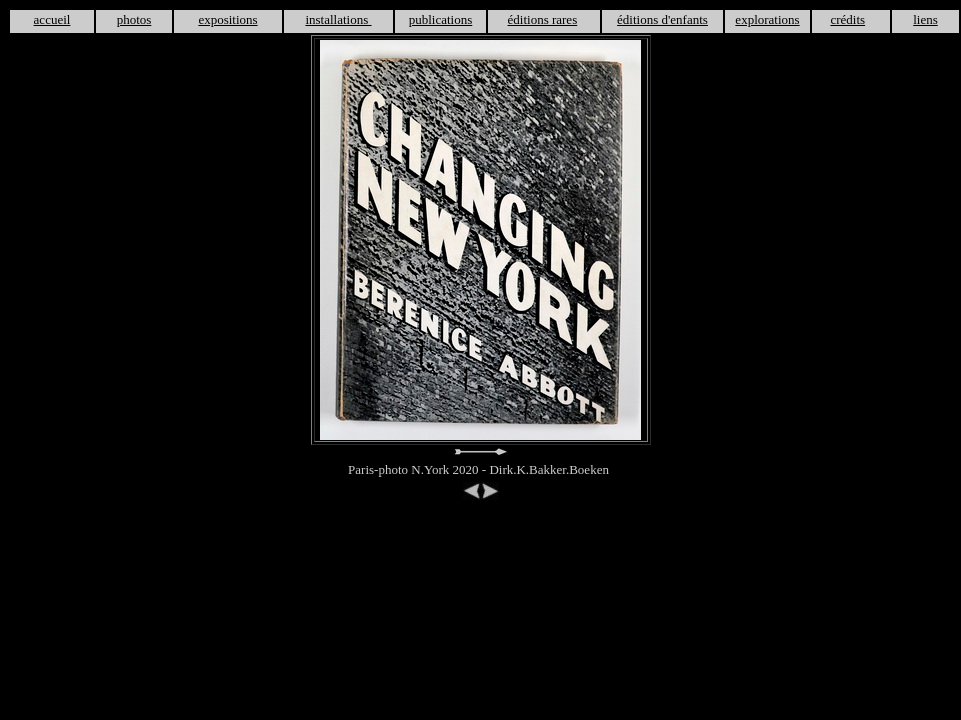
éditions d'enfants (662, 19)
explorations (767, 19)
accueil (52, 19)
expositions (227, 19)
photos (134, 19)
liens (925, 19)
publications (441, 19)
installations (338, 19)
